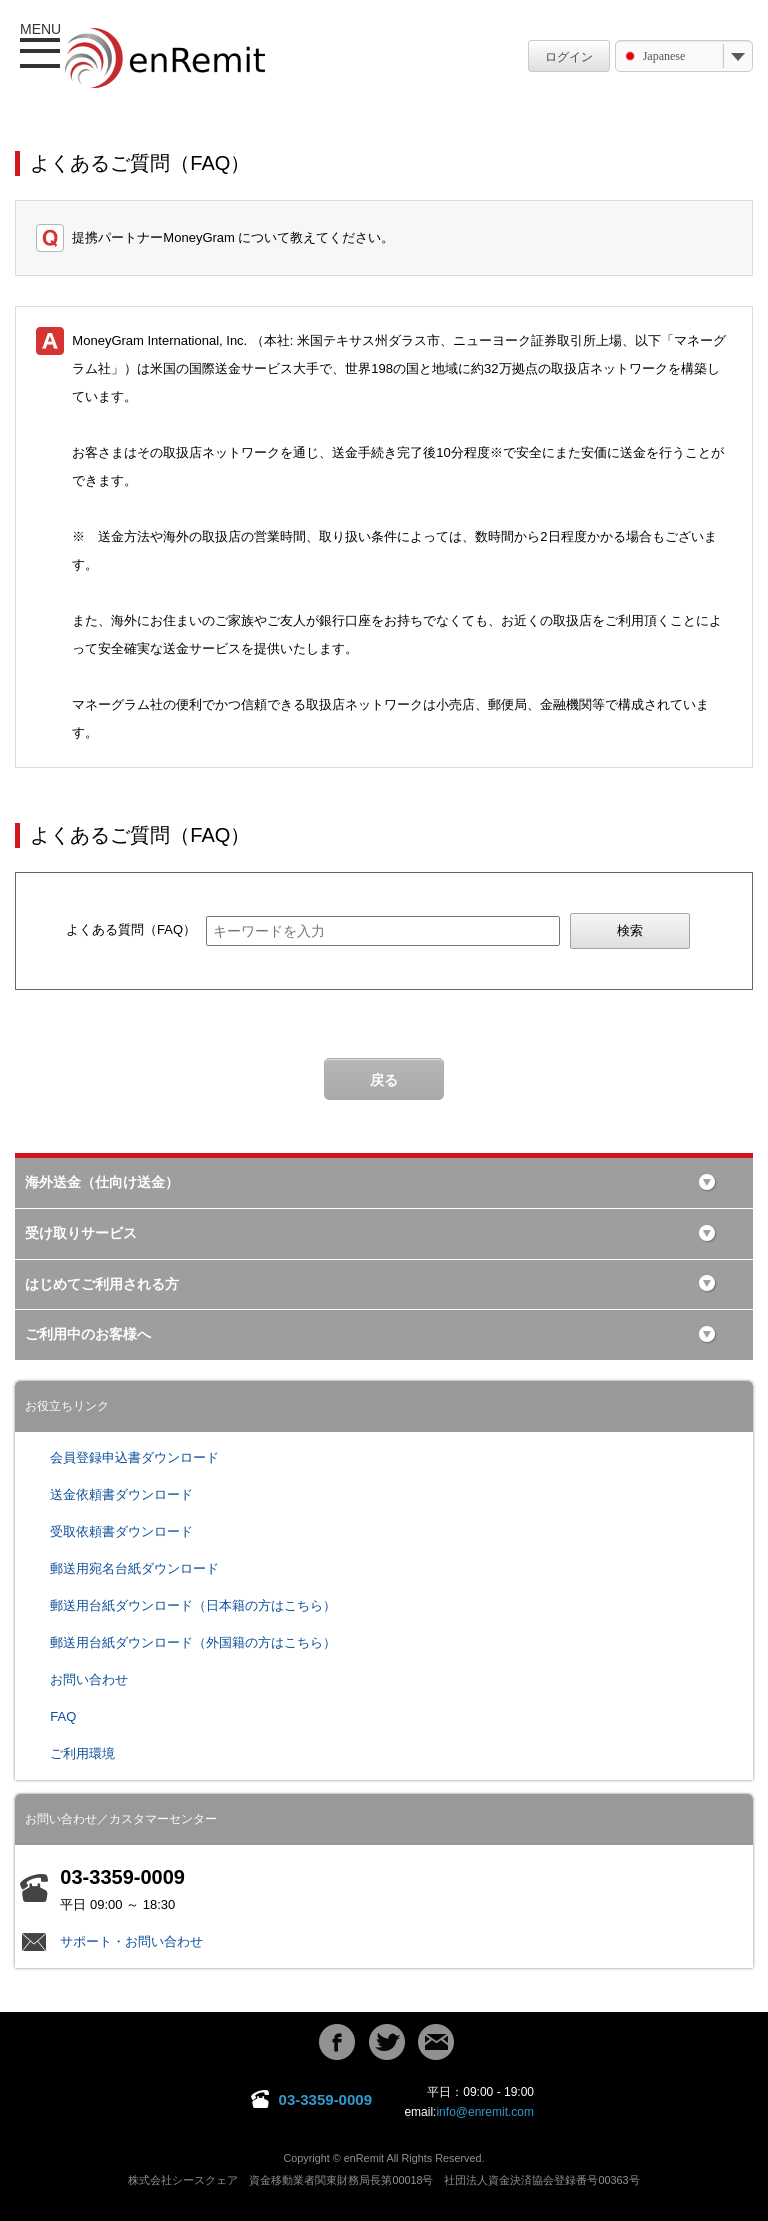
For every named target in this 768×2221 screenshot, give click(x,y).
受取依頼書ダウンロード (121, 1531)
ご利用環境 (82, 1753)
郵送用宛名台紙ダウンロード (134, 1568)
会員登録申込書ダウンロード (134, 1457)
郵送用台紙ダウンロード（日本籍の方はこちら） (193, 1605)
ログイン (569, 57)
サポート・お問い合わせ (131, 1941)
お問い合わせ (89, 1679)
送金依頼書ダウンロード (121, 1494)
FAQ (63, 1716)
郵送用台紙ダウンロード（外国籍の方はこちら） (193, 1642)
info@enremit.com (485, 2112)
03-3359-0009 (325, 2099)
